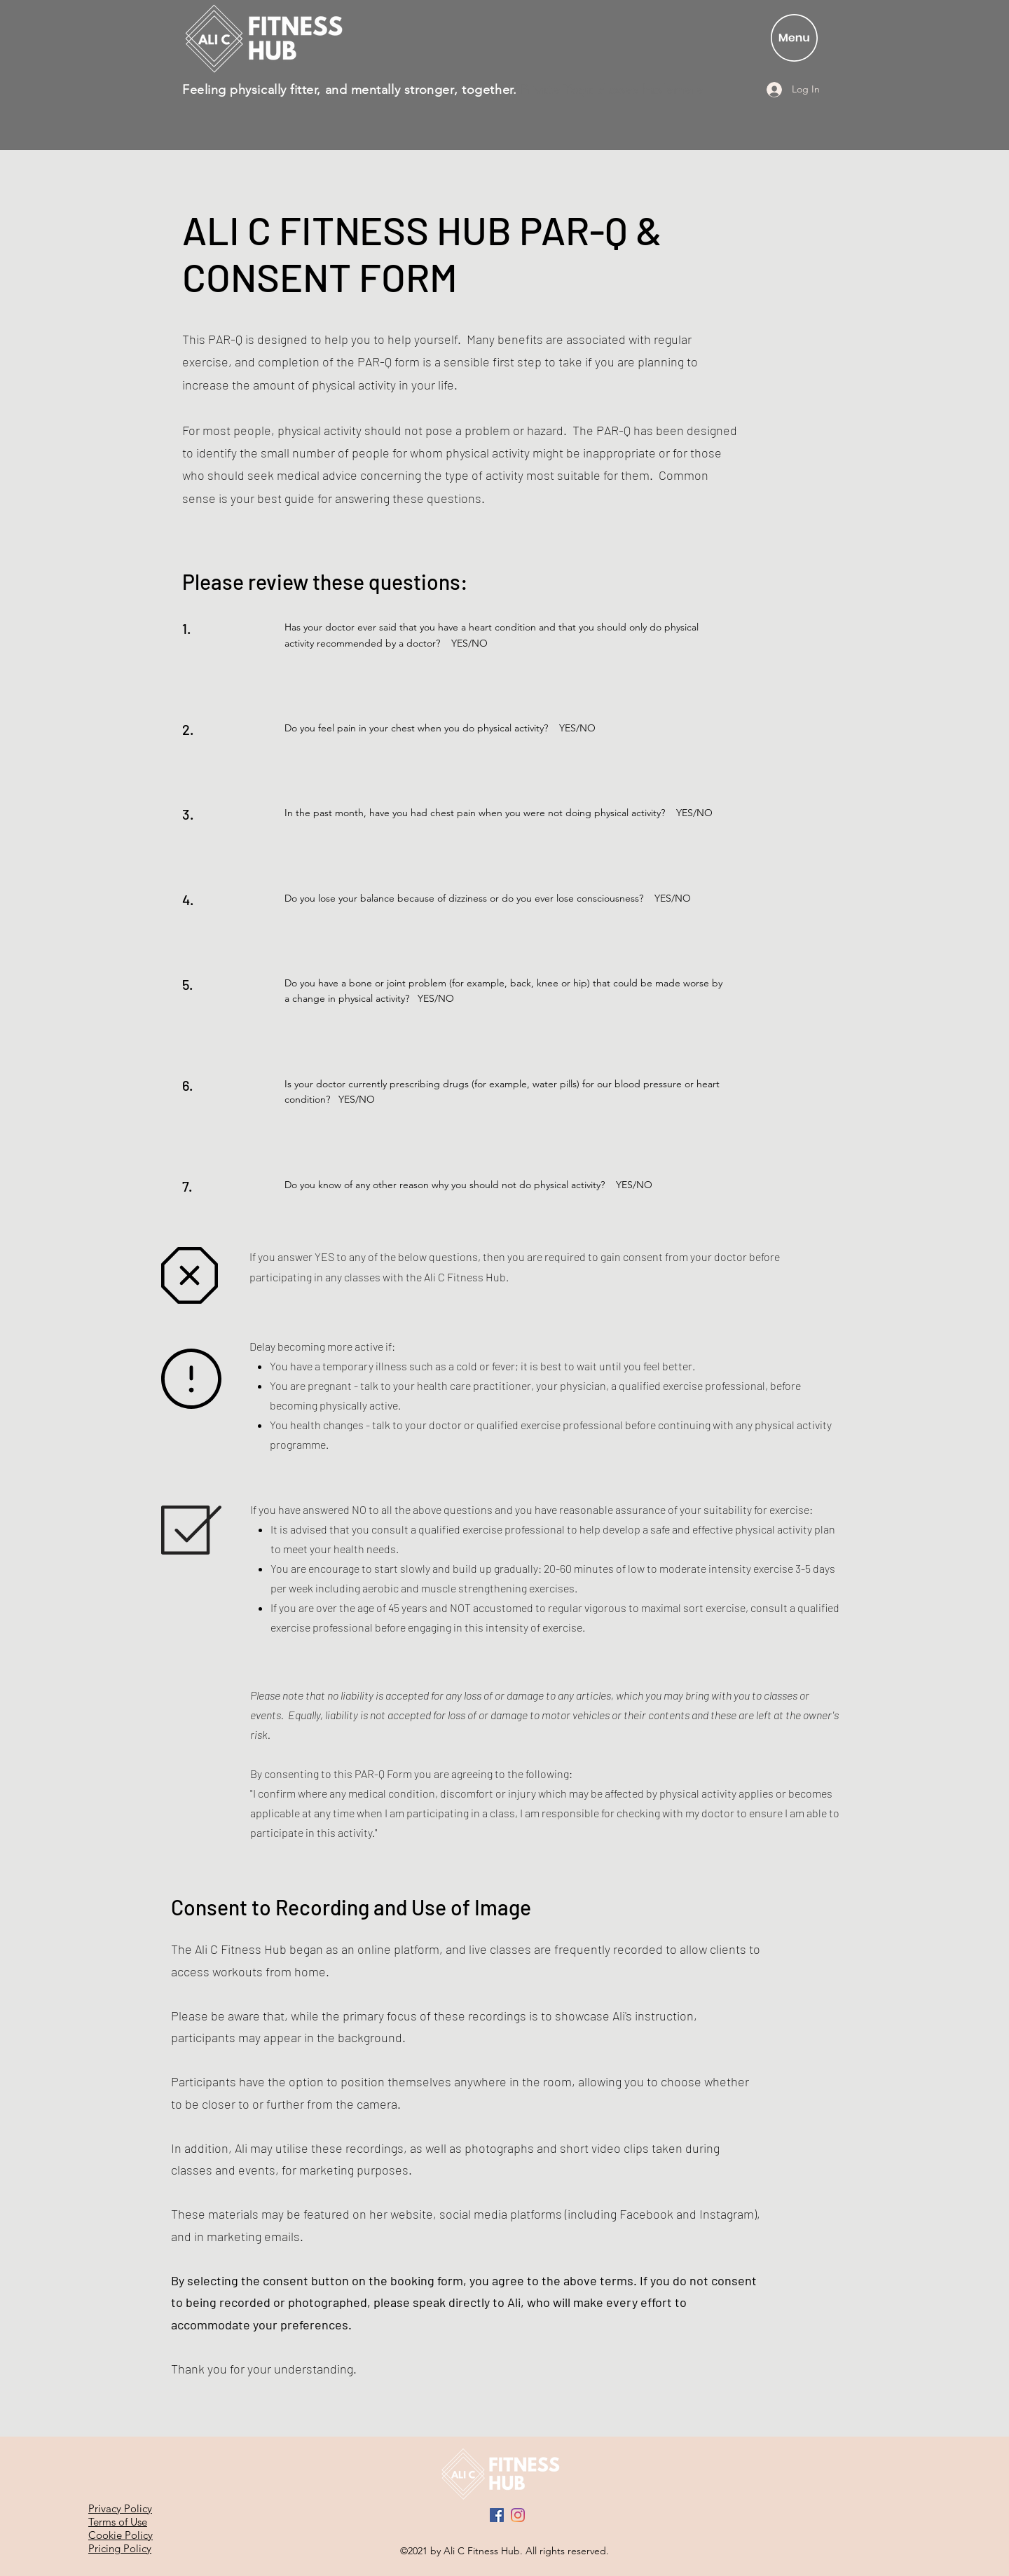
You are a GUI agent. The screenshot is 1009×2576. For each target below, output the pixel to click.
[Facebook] (497, 2515)
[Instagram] (518, 2515)
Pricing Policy (119, 2548)
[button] (794, 38)
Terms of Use (117, 2521)
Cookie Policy (120, 2535)
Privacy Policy (120, 2508)
